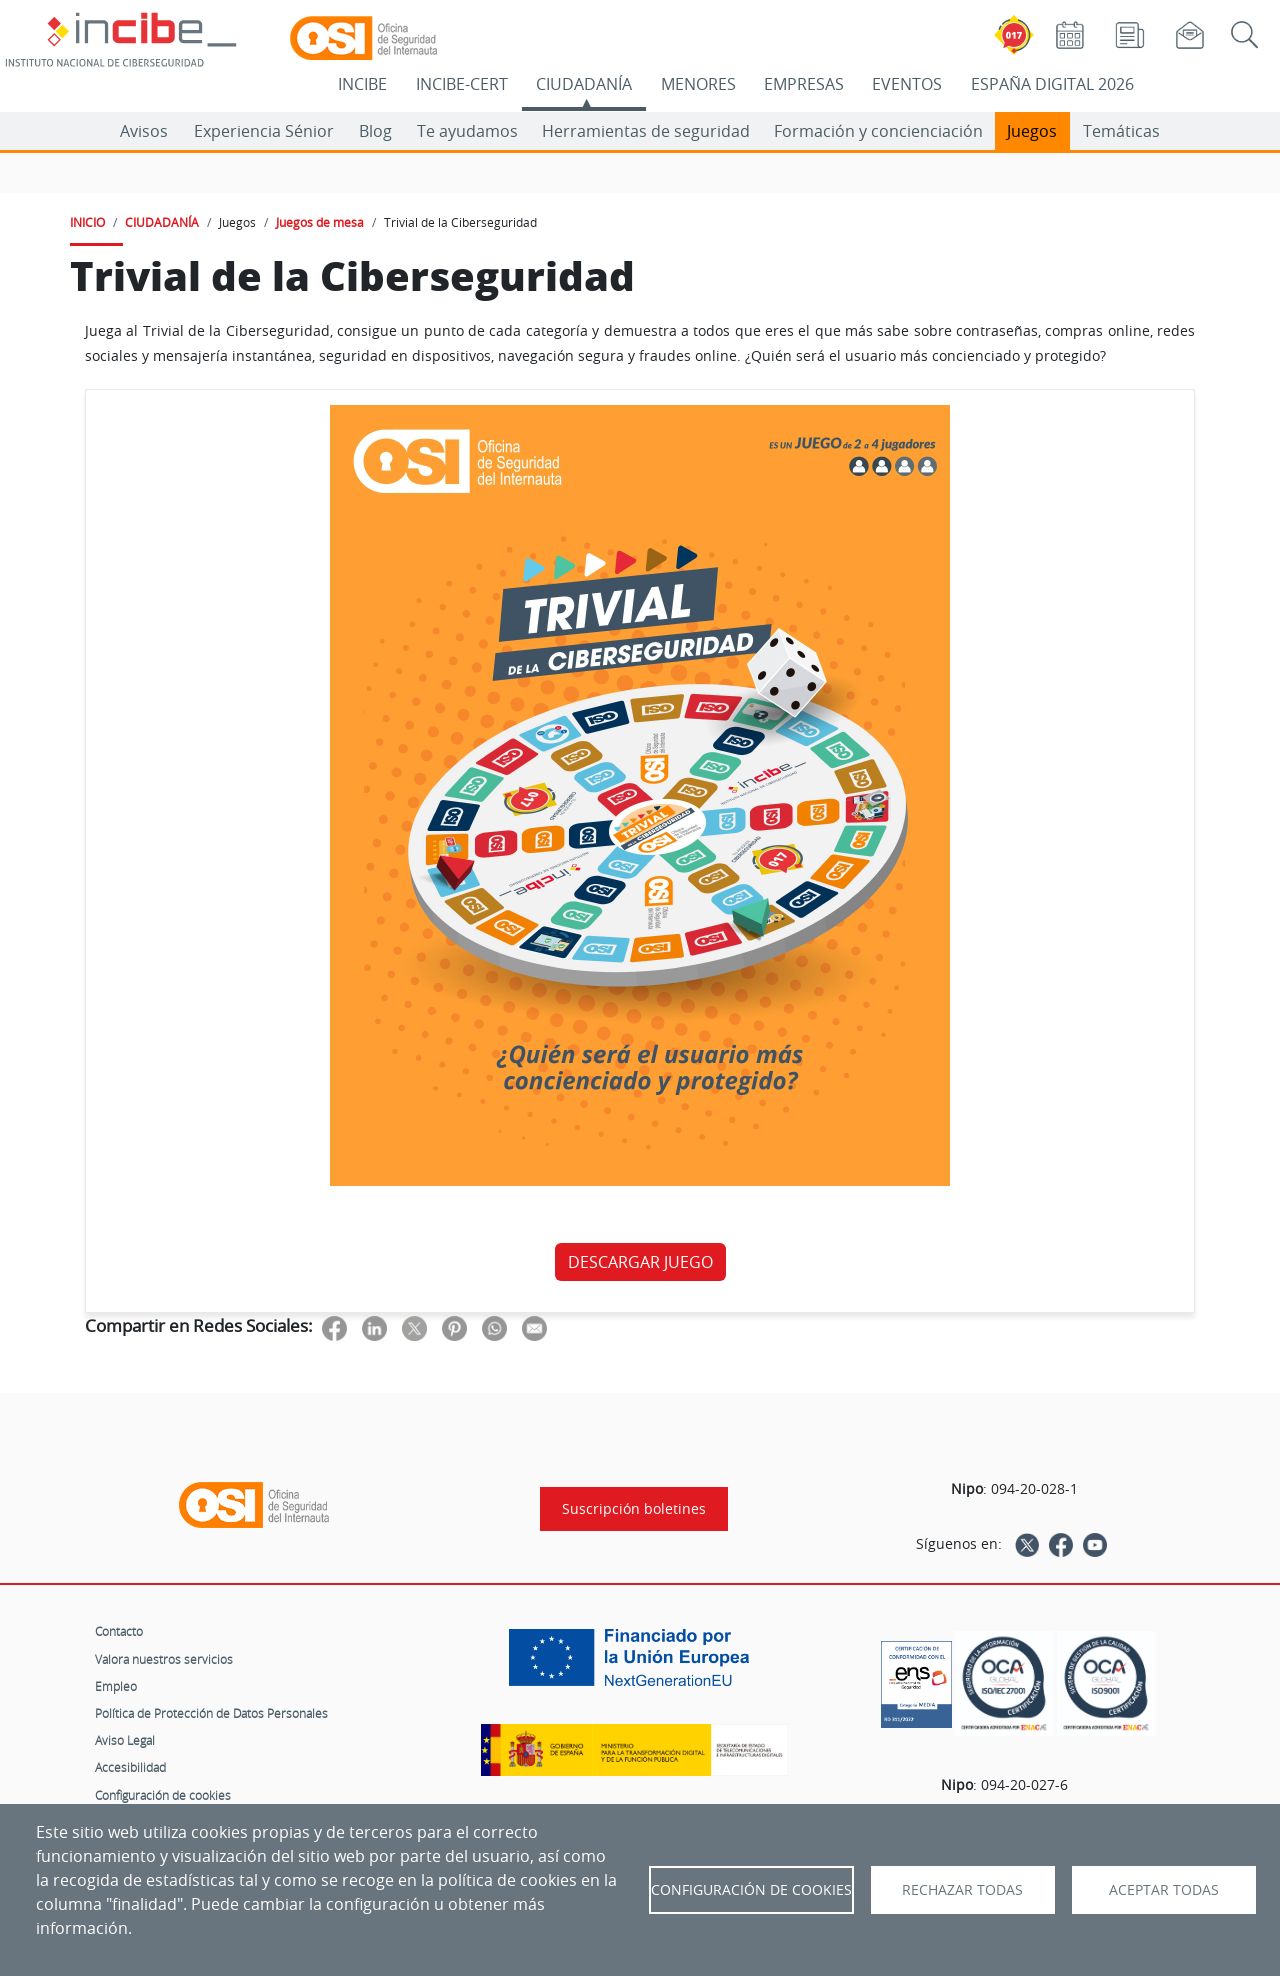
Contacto (119, 1631)
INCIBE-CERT (462, 84)
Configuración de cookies (163, 1795)
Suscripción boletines (634, 1509)
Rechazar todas (962, 1890)
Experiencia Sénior (264, 131)
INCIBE (362, 84)
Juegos (1032, 131)
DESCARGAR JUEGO (640, 1262)
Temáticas (1121, 131)
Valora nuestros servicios (164, 1659)
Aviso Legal (125, 1740)
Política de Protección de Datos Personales (211, 1713)
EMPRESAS (804, 84)
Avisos (144, 131)
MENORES (698, 84)
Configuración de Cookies (751, 1890)
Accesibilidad (130, 1767)
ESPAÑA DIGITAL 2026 (1052, 84)
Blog (375, 131)
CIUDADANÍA (584, 84)
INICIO (87, 222)
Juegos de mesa (320, 222)
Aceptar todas (1164, 1890)
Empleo (116, 1686)
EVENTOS (907, 84)
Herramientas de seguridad (646, 131)
